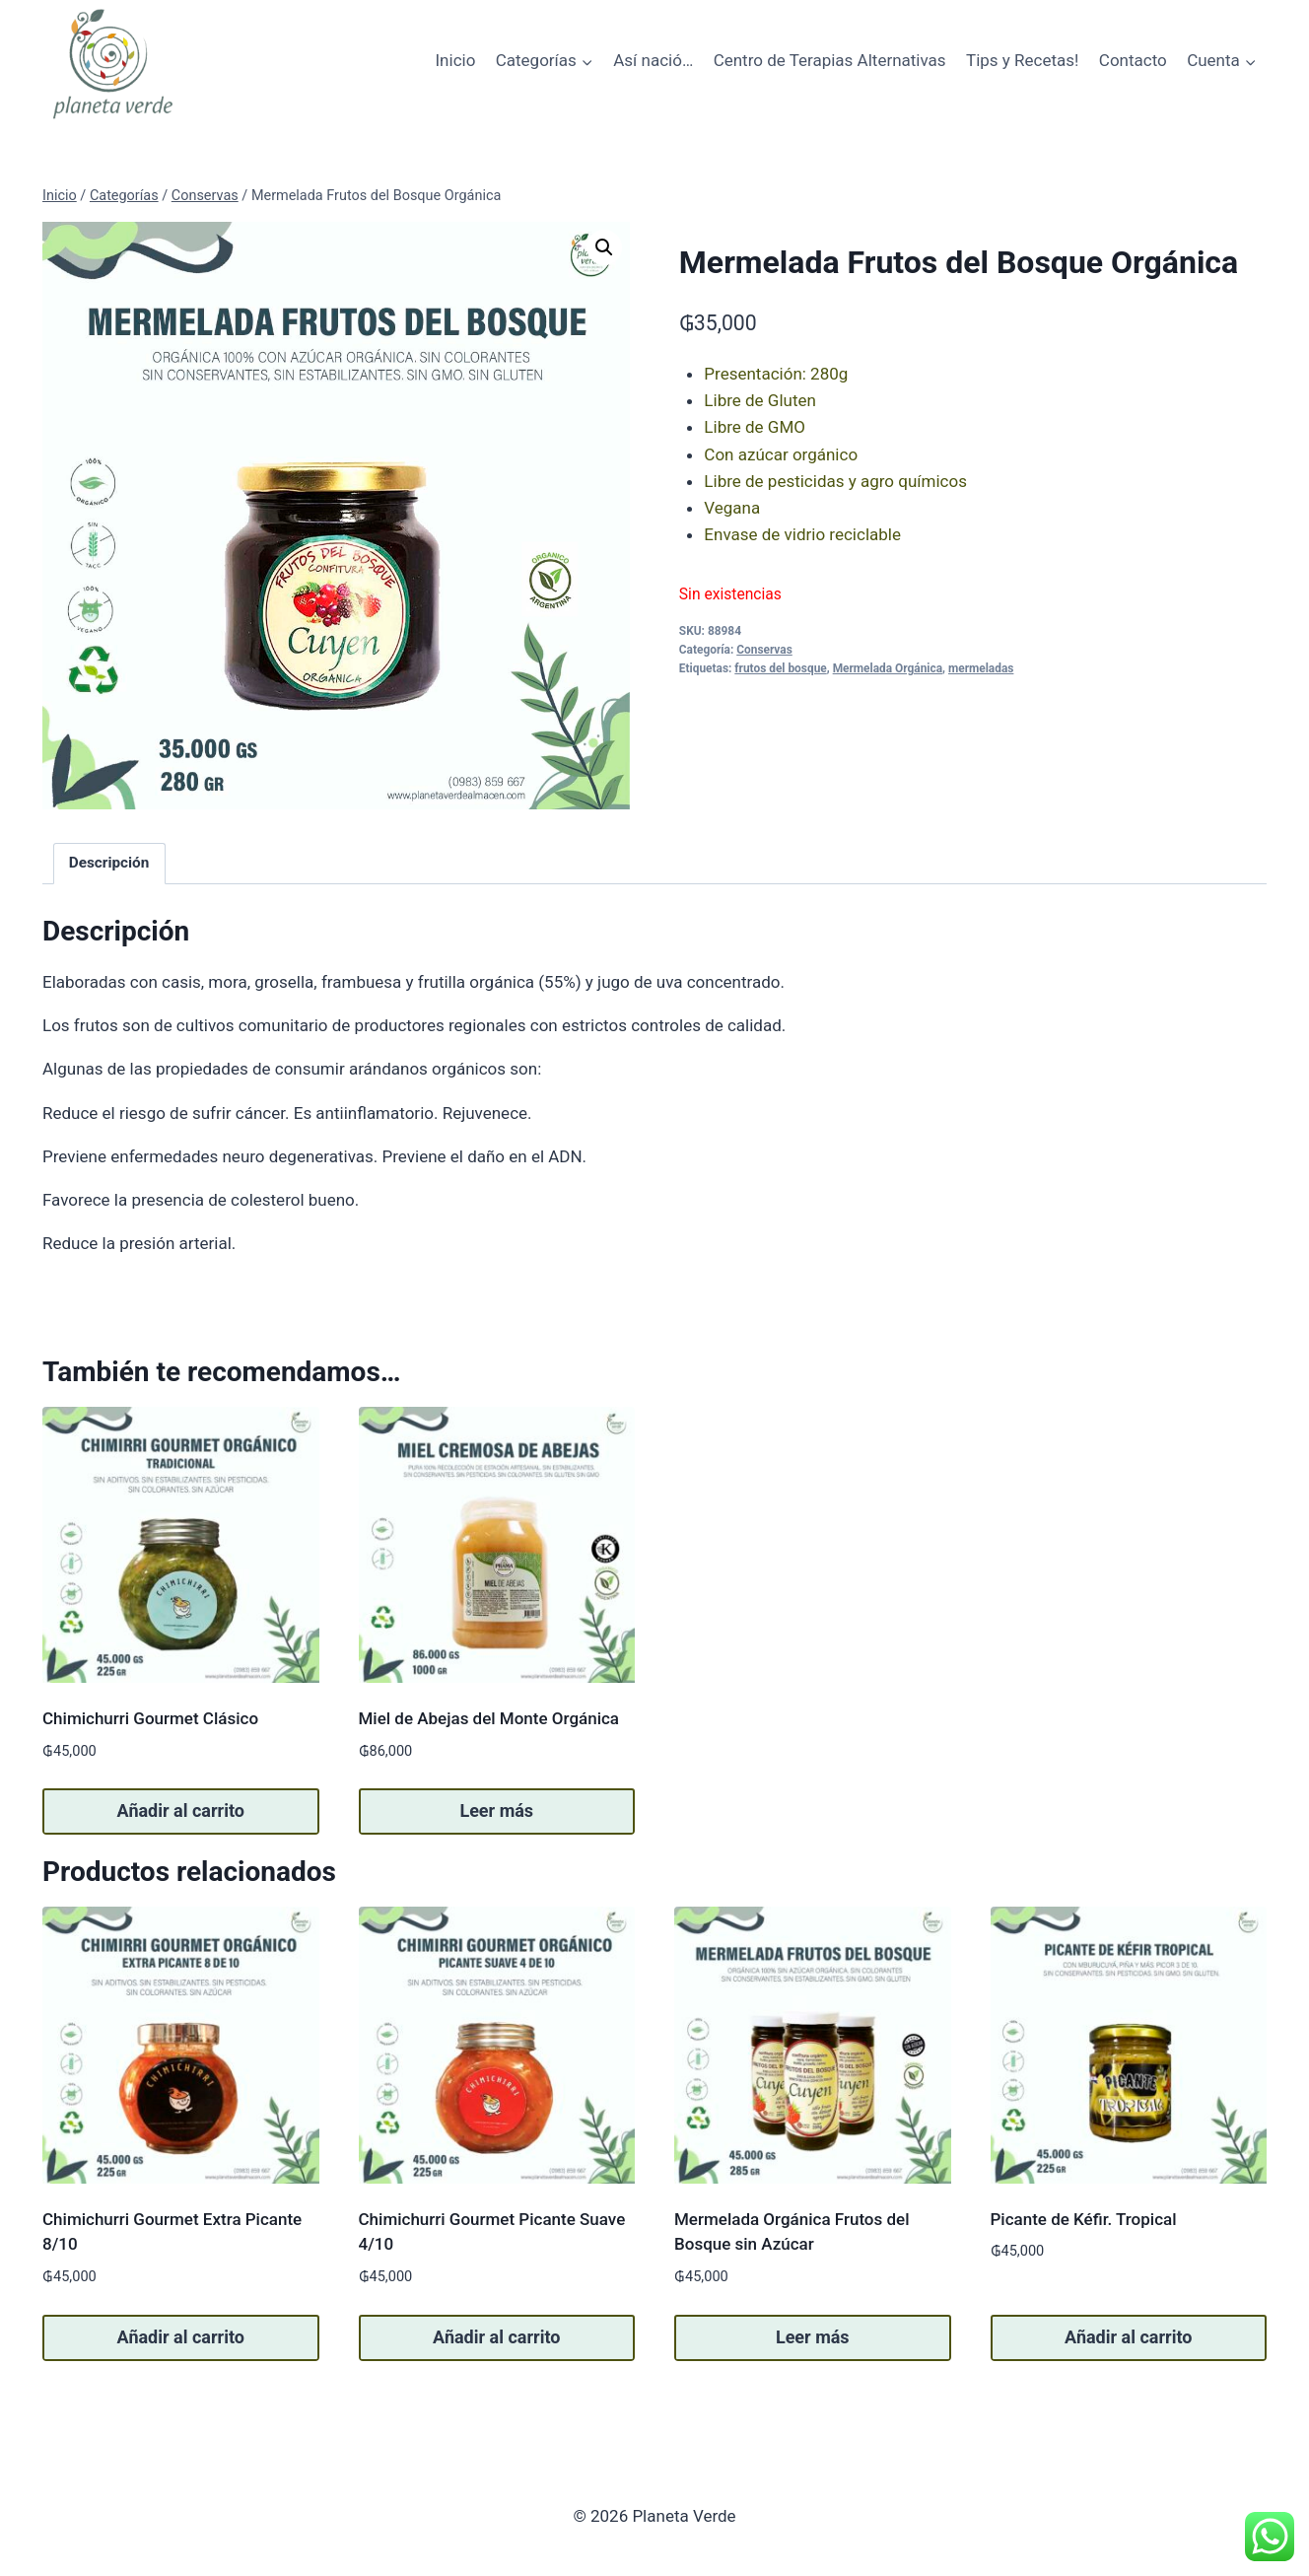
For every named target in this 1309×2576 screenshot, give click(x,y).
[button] (604, 247)
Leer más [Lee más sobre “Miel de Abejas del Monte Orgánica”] (496, 1810)
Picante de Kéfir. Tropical (1084, 2219)
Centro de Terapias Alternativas (830, 60)
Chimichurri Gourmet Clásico (150, 1718)
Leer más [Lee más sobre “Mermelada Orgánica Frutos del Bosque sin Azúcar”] (813, 2337)
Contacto (1133, 60)
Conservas (764, 650)
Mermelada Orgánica (887, 668)
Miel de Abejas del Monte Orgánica (489, 1718)
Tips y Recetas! (1022, 60)
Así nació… (653, 60)
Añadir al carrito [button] (180, 1810)
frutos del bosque (780, 668)
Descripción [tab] (109, 862)
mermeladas (980, 668)
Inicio (455, 60)
